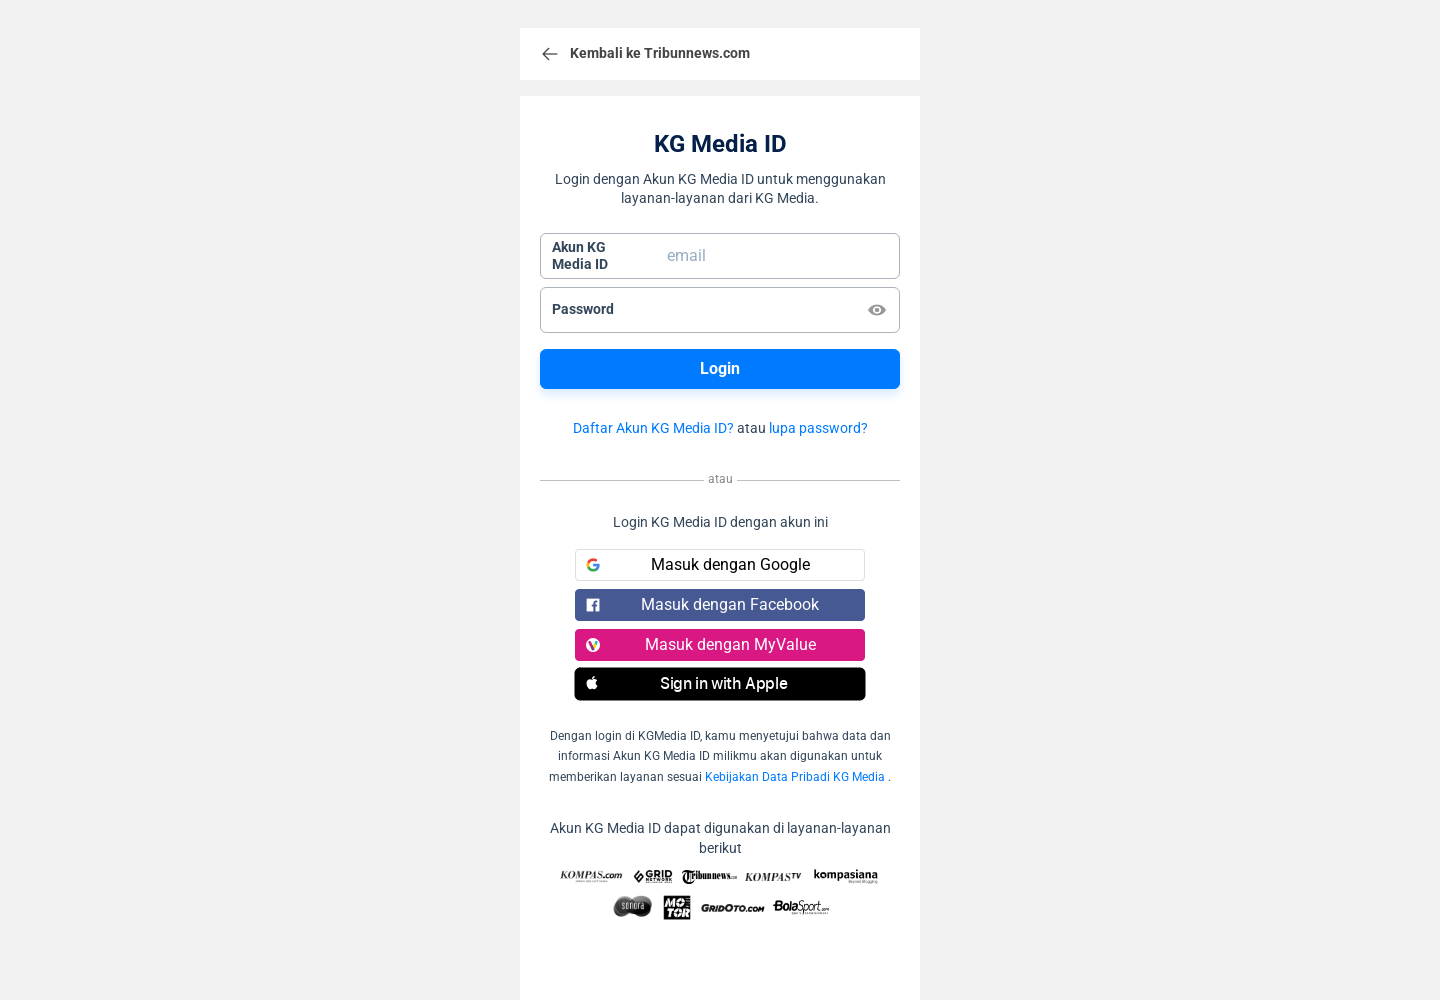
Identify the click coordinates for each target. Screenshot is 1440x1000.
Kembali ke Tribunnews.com (645, 54)
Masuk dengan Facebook (702, 604)
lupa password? (818, 428)
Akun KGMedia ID (580, 256)
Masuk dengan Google (698, 564)
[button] (720, 684)
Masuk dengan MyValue (701, 644)
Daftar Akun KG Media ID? (653, 428)
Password (583, 309)
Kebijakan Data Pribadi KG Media (795, 777)
